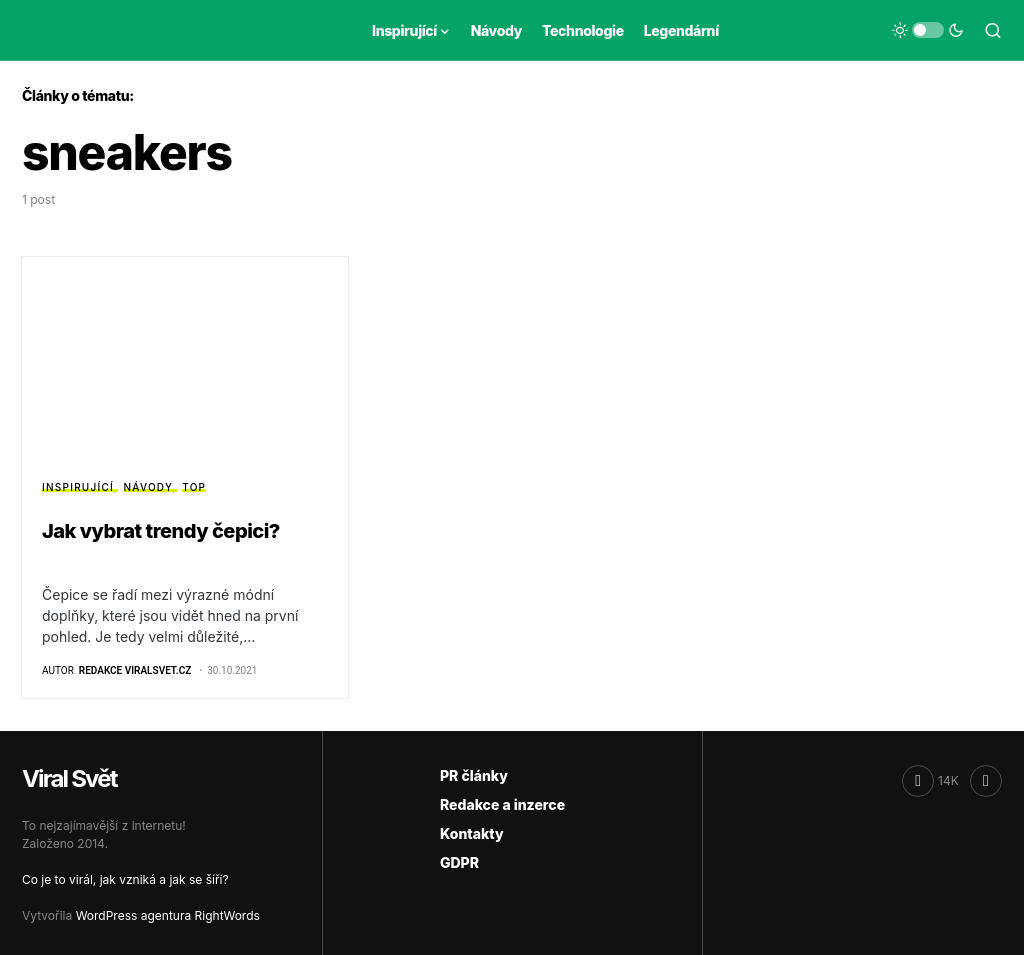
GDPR (459, 862)
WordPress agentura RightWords (168, 915)
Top (194, 487)
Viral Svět (69, 778)
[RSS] (986, 781)
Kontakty (472, 833)
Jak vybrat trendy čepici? (161, 531)
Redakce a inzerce (502, 804)
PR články (474, 775)
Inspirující (78, 487)
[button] (928, 30)
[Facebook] (930, 781)
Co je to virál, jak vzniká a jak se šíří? (125, 879)
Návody (148, 487)
